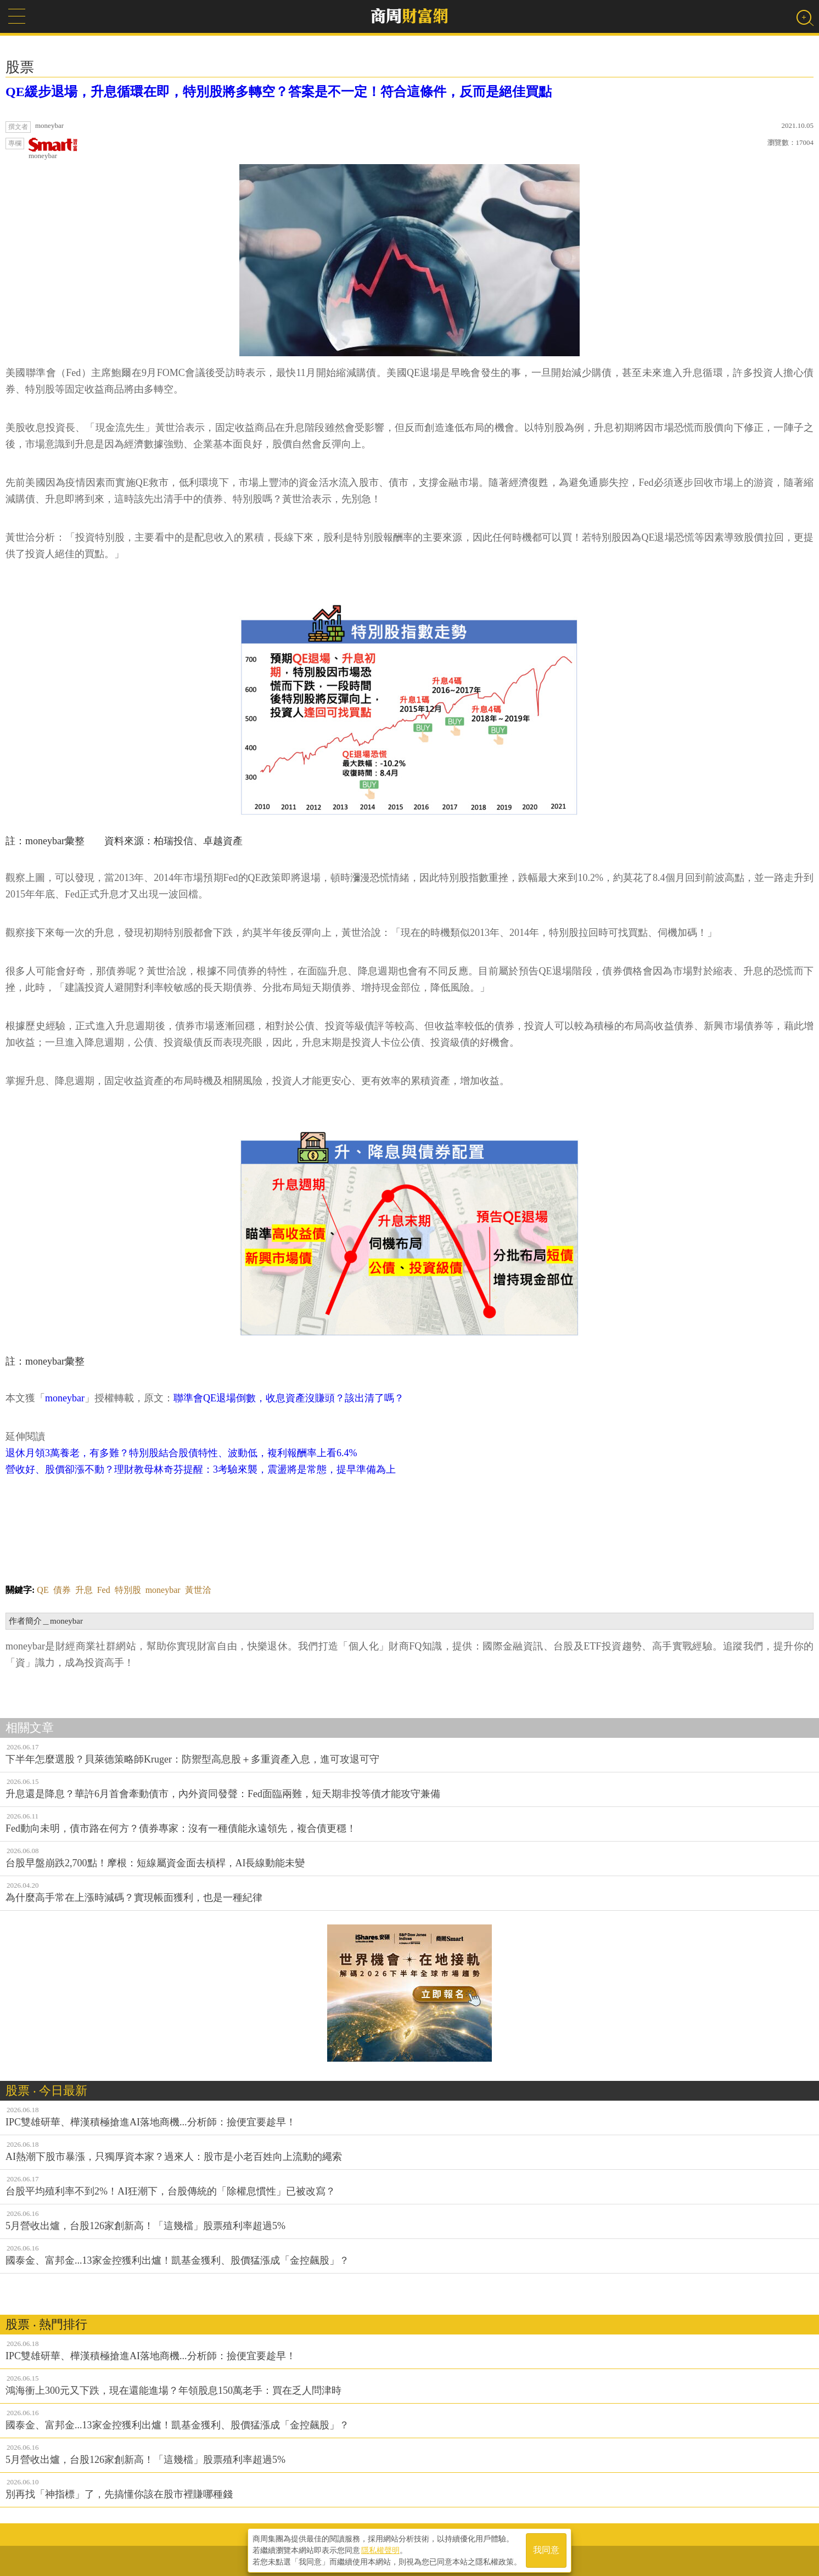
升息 (84, 1590)
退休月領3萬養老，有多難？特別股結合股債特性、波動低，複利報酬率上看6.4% (181, 1452)
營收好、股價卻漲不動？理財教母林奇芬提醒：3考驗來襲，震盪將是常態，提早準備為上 (200, 1469)
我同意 (546, 2549)
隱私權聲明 (380, 2549)
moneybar (53, 149)
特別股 (128, 1590)
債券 (62, 1590)
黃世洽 (198, 1590)
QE (42, 1590)
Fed (103, 1590)
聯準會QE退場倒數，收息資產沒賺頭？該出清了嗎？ (288, 1398)
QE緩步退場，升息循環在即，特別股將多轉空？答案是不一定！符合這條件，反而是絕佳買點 (278, 92)
